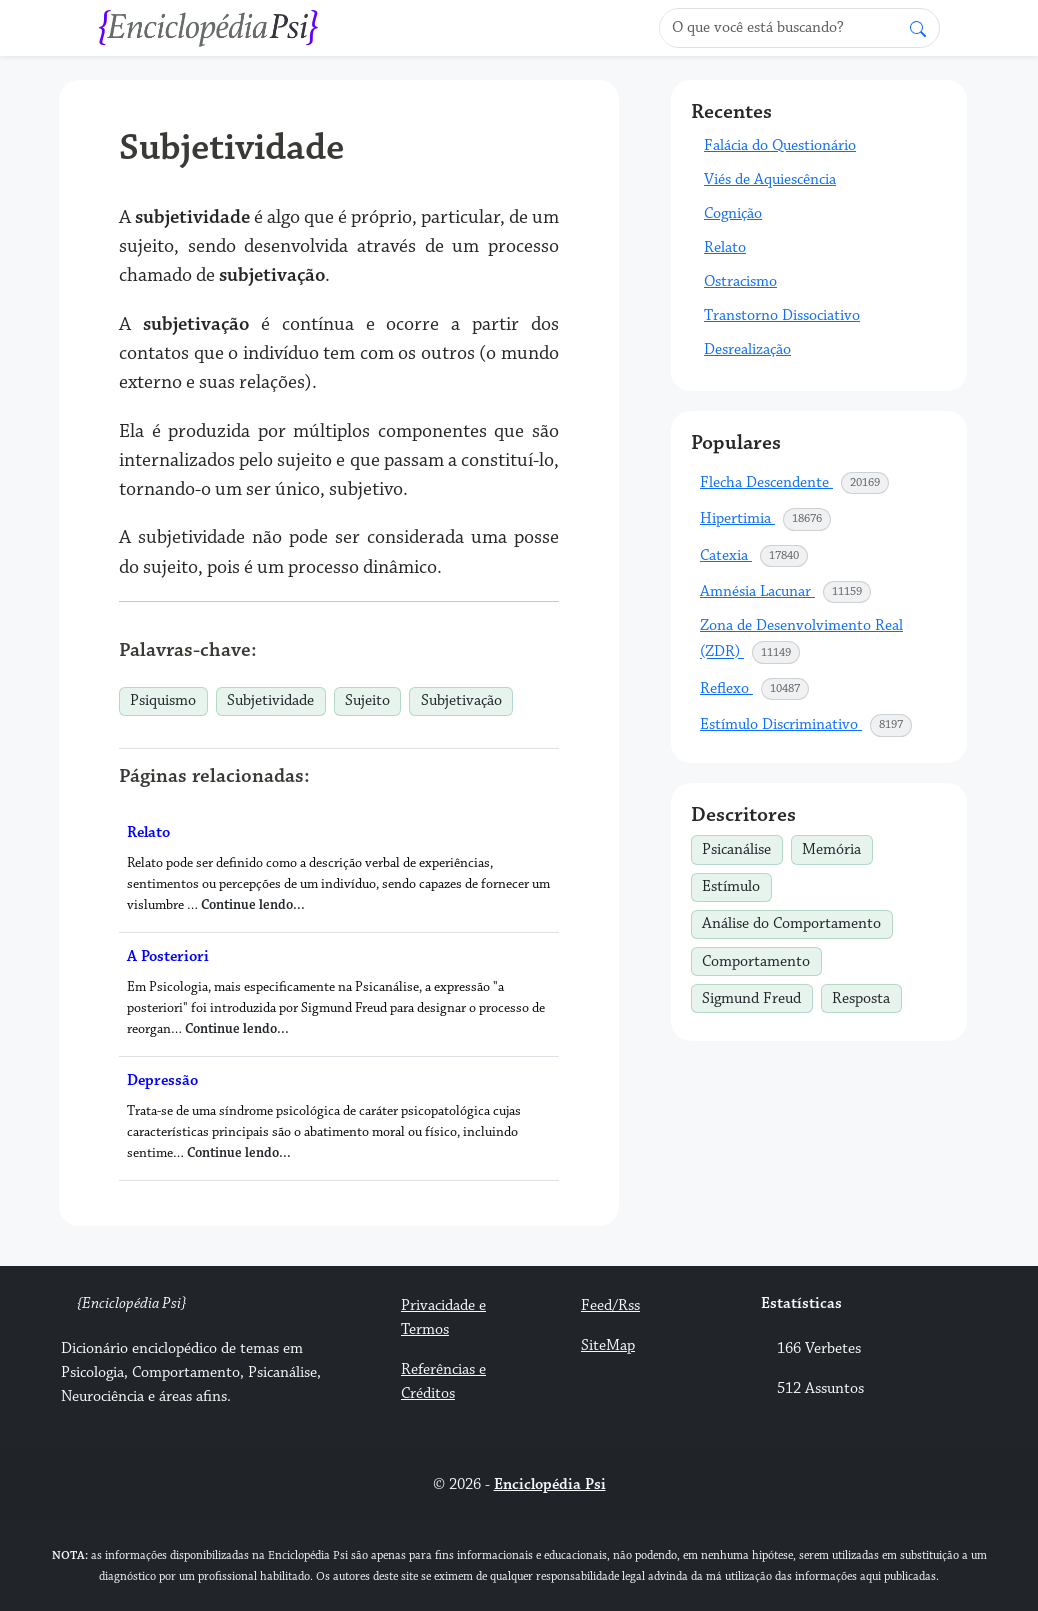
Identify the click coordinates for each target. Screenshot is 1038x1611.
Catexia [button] (754, 556)
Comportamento (761, 959)
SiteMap (608, 1345)
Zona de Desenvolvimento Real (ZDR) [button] (801, 639)
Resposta (866, 996)
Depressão (162, 1080)
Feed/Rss (610, 1305)
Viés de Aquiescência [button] (770, 179)
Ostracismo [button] (740, 281)
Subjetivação (461, 700)
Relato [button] (725, 247)
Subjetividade (270, 700)
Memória (837, 847)
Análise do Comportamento (797, 922)
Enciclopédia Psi (550, 1484)
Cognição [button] (733, 213)
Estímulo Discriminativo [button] (806, 725)
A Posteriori (168, 956)
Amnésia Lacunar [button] (786, 592)
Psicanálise (742, 847)
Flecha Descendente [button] (795, 483)
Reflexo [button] (755, 689)
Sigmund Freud (757, 996)
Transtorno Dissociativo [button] (782, 315)
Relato (148, 832)
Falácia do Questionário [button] (780, 145)
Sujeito (367, 700)
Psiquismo (163, 700)
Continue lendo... (253, 905)
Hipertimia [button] (766, 519)
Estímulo (736, 885)
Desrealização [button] (747, 349)
